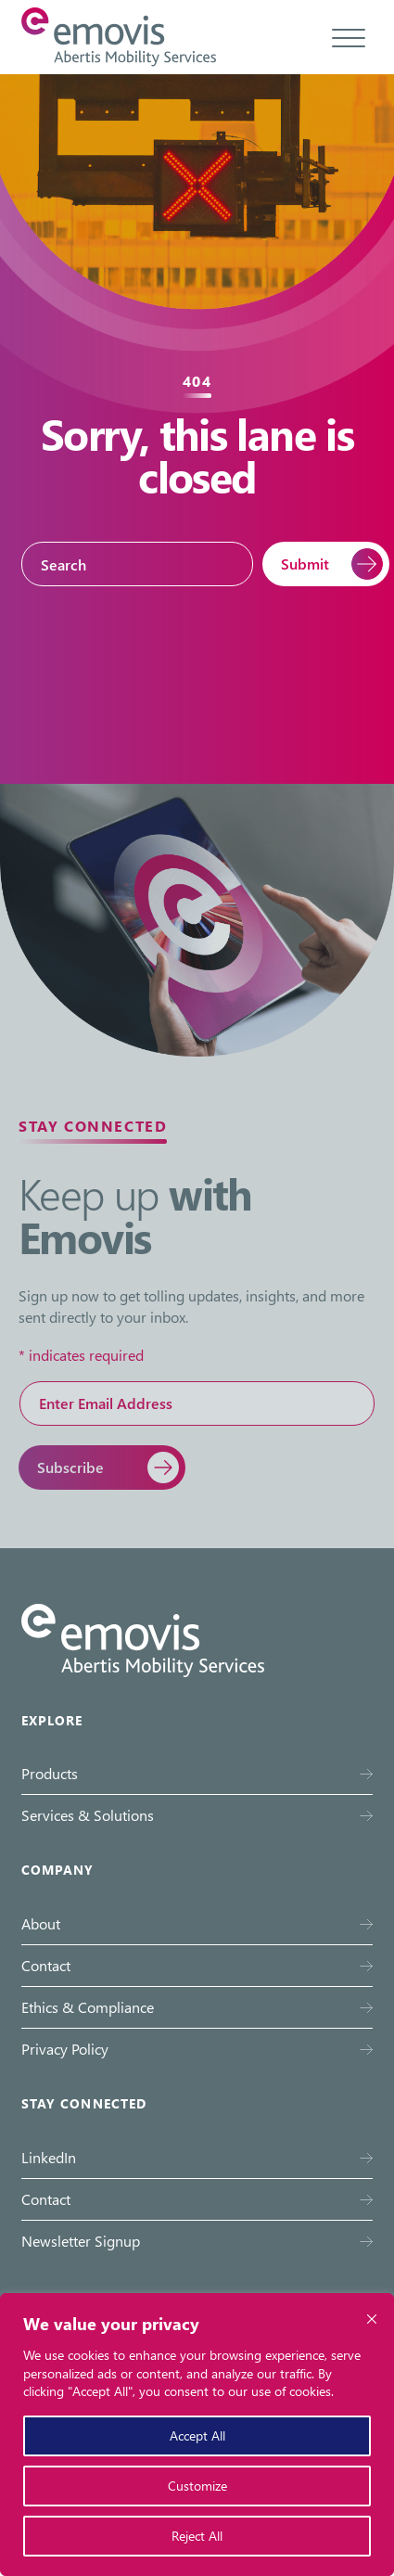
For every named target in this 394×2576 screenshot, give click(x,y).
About (40, 1923)
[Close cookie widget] (371, 2319)
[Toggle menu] (348, 37)
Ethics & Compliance (87, 2007)
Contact (45, 1965)
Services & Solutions (87, 1815)
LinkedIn (48, 2157)
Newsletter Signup (80, 2240)
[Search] (137, 564)
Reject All (197, 2535)
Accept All (197, 2435)
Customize (197, 2485)
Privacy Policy (64, 2048)
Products (49, 1773)
